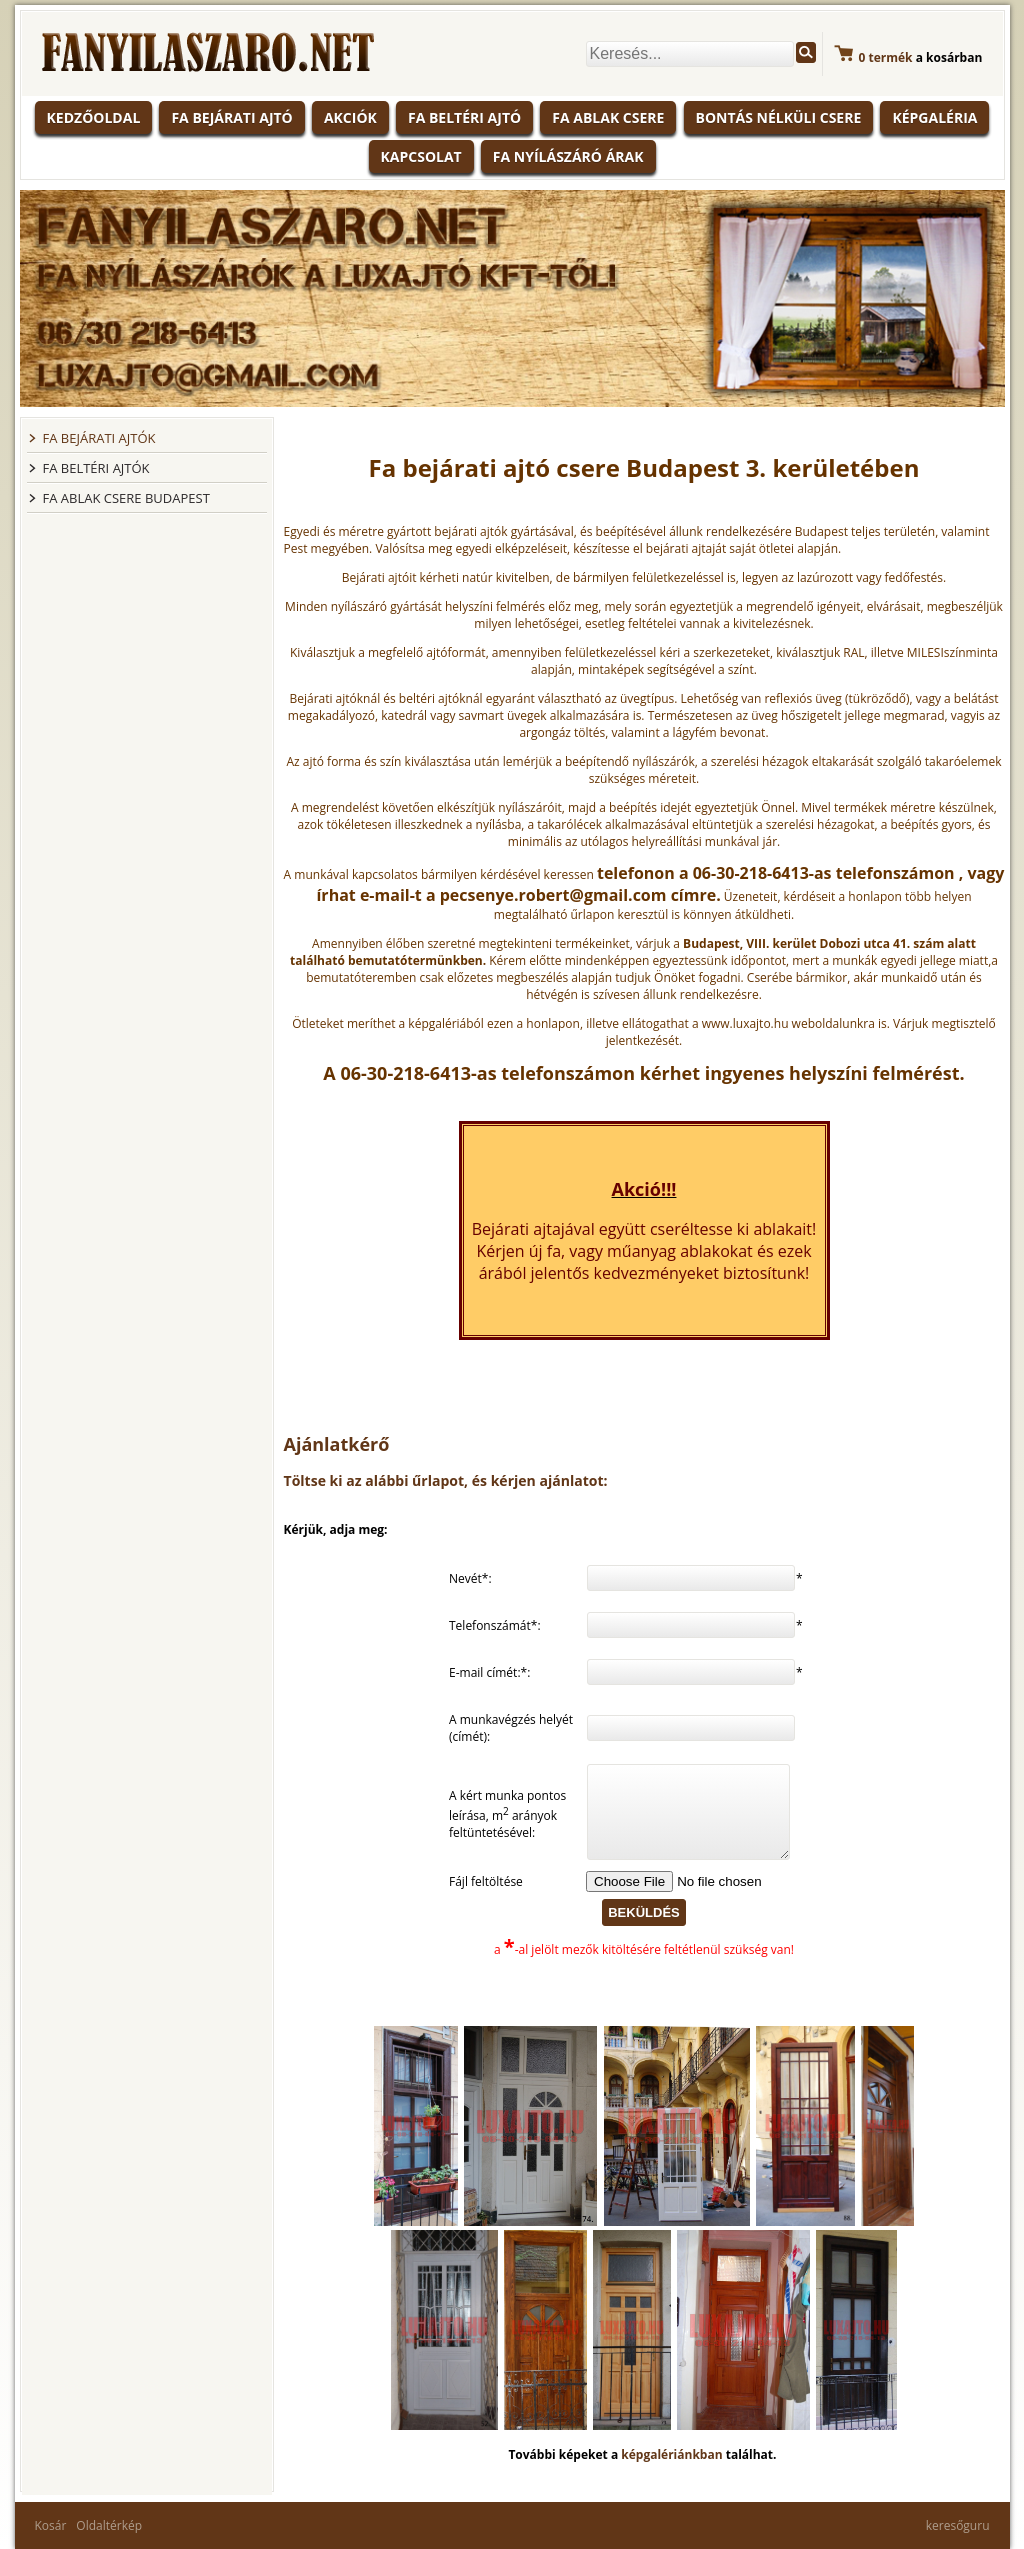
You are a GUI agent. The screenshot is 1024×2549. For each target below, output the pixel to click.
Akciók (350, 117)
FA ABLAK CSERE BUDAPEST (126, 498)
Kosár (51, 2525)
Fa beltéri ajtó (464, 117)
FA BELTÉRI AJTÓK (96, 468)
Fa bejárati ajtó (231, 117)
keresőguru (958, 2525)
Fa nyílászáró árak (568, 156)
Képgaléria (934, 117)
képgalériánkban (673, 2454)
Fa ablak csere (608, 117)
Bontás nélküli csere (779, 117)
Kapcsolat (421, 156)
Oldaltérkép (109, 2525)
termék (886, 57)
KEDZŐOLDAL (94, 117)
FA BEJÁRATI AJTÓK (99, 438)
